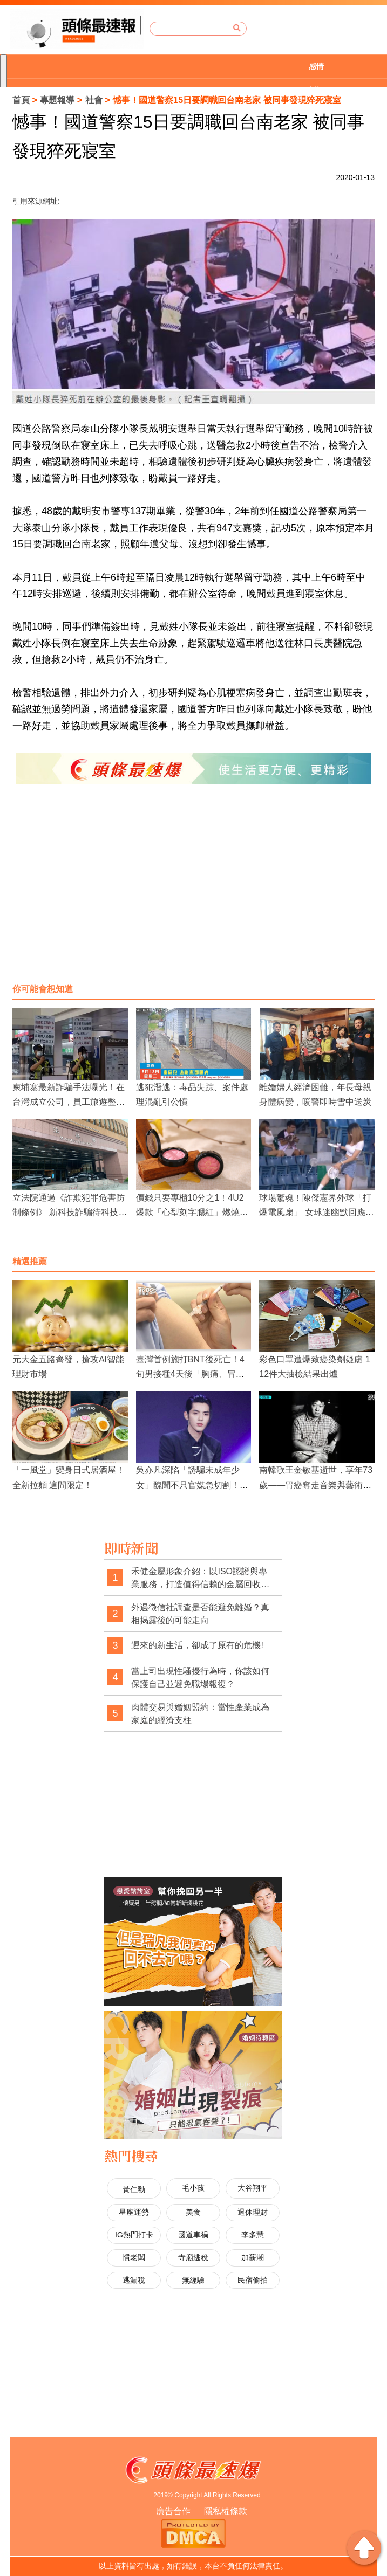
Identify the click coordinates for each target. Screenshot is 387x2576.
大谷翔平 (252, 2188)
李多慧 (252, 2234)
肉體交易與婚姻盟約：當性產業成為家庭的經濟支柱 (200, 1714)
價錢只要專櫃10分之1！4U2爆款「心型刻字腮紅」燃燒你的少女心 (192, 1212)
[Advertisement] (193, 892)
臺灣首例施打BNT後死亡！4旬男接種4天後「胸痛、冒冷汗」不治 (190, 1374)
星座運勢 (134, 2212)
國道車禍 (193, 2234)
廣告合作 (173, 2511)
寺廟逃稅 (193, 2257)
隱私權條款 (225, 2511)
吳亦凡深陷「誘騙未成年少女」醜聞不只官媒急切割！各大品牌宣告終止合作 (192, 1484)
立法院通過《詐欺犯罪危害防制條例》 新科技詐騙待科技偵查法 (69, 1212)
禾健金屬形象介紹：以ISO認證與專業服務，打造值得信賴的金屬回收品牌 (200, 1578)
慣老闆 (134, 2257)
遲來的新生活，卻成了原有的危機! (197, 1645)
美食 (193, 2212)
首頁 (21, 100)
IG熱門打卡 (134, 2234)
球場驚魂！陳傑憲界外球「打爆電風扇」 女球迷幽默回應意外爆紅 (316, 1212)
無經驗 (193, 2280)
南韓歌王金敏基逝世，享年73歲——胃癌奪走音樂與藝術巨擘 (315, 1484)
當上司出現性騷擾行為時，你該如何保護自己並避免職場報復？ (200, 1677)
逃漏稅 (134, 2280)
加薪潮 (252, 2257)
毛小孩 (193, 2188)
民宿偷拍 (252, 2280)
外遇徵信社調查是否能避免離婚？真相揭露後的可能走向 (200, 1614)
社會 (94, 100)
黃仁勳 (134, 2189)
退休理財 (252, 2212)
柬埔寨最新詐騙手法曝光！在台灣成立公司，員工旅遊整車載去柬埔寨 (68, 1102)
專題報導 (57, 100)
